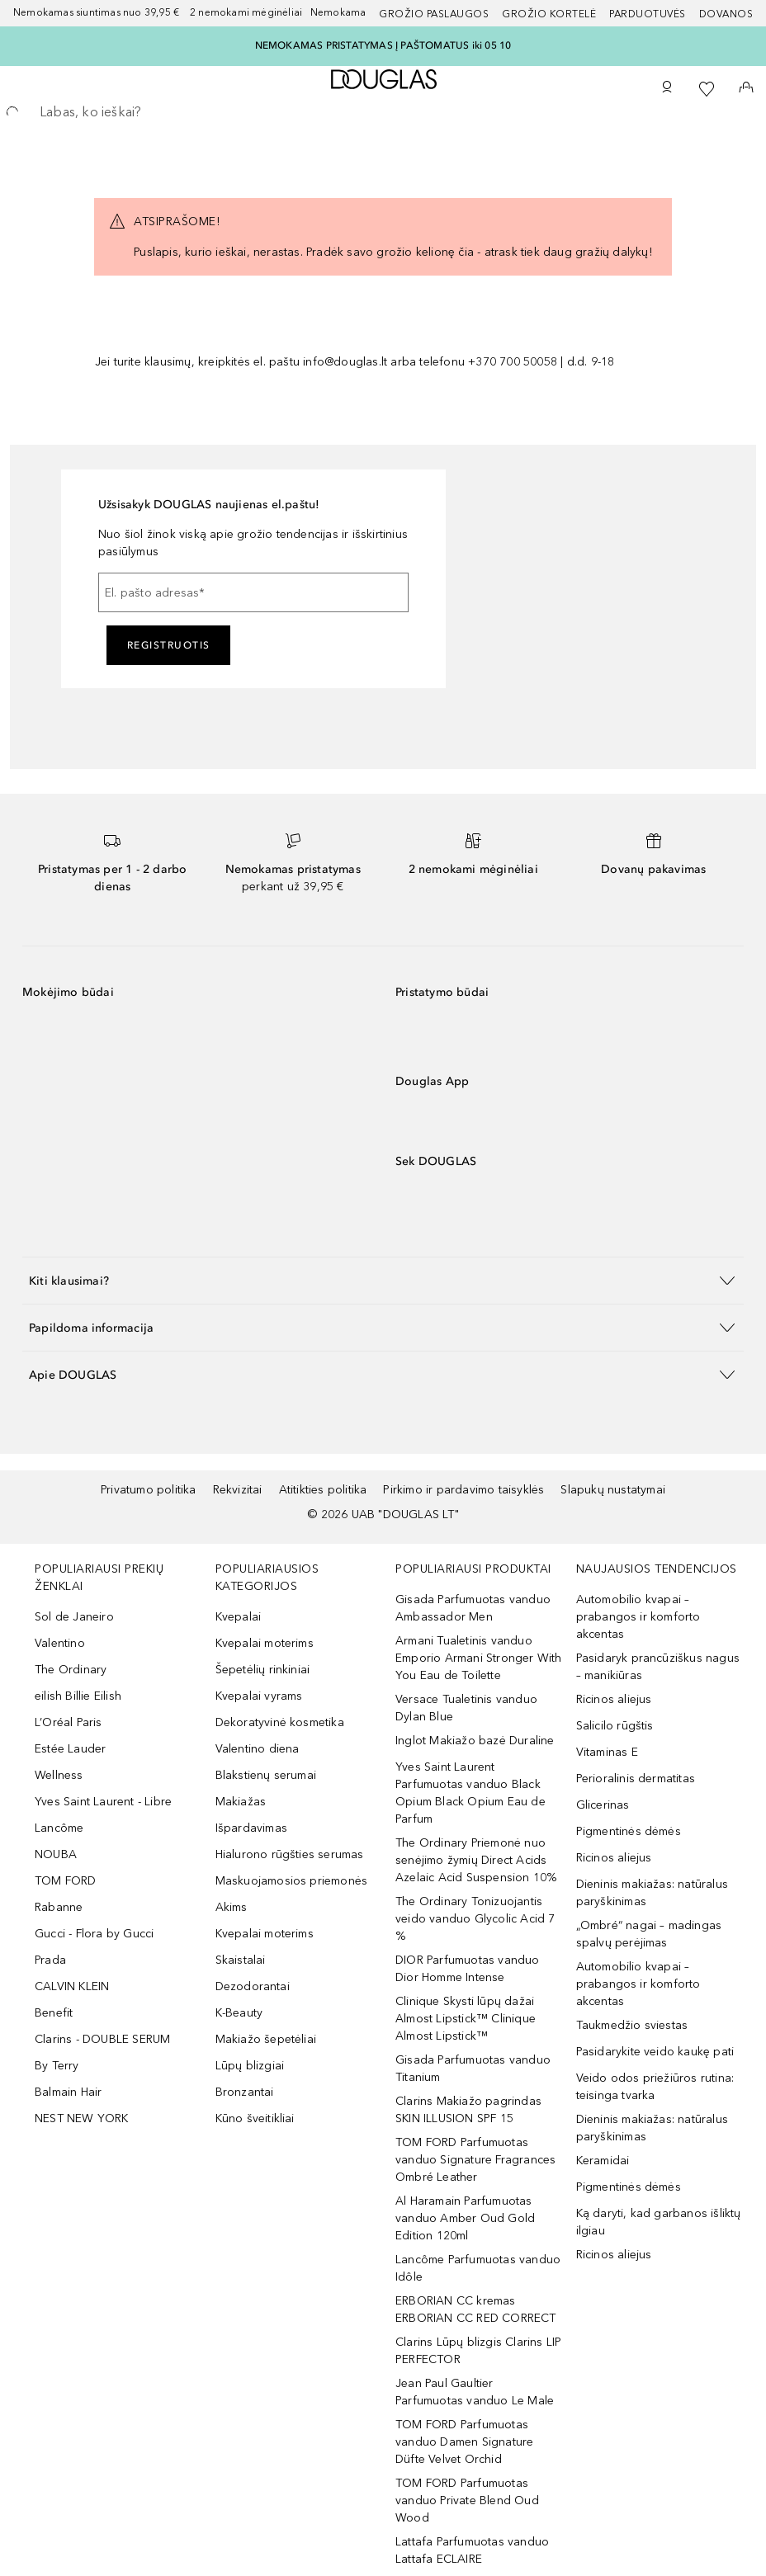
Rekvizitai (237, 1490)
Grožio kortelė (549, 14)
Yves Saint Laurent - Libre (103, 1802)
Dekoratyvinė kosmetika (279, 1722)
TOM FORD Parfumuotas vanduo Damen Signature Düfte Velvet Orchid (464, 2442)
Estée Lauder (70, 1749)
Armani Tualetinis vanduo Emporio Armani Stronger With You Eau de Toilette (478, 1658)
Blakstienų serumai (266, 1775)
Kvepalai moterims (264, 1643)
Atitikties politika (323, 1490)
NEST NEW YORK (82, 2118)
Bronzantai (244, 2092)
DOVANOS (726, 14)
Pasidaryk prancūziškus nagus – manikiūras (658, 1666)
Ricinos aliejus (614, 1699)
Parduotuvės (647, 14)
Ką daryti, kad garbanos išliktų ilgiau (658, 2222)
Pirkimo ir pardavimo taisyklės (463, 1490)
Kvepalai (238, 1617)
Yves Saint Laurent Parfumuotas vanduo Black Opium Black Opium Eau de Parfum (470, 1793)
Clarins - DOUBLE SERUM (102, 2039)
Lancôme (59, 1828)
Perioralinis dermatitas (636, 1779)
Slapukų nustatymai (612, 1490)
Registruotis (168, 645)
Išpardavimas (251, 1828)
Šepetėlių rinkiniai (262, 1670)
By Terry (57, 2066)
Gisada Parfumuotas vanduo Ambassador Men (473, 1608)
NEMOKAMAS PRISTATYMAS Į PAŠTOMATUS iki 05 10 (383, 45)
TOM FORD (66, 1881)
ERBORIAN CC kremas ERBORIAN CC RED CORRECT (475, 2309)
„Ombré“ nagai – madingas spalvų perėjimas (649, 1934)
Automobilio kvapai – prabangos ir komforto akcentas (638, 1616)
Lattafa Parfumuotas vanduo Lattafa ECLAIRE (472, 2550)
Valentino (60, 1643)
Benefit (54, 2013)
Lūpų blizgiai (250, 2066)
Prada (50, 1960)
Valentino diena (257, 1749)
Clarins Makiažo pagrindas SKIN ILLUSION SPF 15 (468, 2109)
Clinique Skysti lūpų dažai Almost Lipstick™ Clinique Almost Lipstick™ (465, 2018)
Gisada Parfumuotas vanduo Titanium (473, 2068)
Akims (231, 1907)
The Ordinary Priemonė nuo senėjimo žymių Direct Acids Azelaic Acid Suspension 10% (475, 1860)
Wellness (59, 1775)
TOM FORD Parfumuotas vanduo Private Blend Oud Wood (467, 2500)
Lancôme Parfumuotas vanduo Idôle (477, 2268)
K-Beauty (239, 2013)
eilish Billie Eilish (78, 1696)
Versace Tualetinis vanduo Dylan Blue (466, 1708)
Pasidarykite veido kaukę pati (655, 2052)
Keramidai (603, 2161)
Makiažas (241, 1802)
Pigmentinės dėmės (628, 1831)
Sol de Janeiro (74, 1617)
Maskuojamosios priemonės (291, 1881)
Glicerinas (603, 1805)
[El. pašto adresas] (253, 592)
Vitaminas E (607, 1752)
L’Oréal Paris (68, 1722)
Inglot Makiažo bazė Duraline (475, 1741)
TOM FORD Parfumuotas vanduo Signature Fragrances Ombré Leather (475, 2159)
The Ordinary (70, 1670)
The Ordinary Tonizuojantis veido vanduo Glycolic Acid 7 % (475, 1918)
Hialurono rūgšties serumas (289, 1854)
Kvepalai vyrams (259, 1696)
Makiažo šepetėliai (266, 2039)
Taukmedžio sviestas (632, 2025)
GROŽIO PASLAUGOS (434, 14)
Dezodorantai (252, 1986)
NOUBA (56, 1854)
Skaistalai (240, 1960)
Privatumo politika (148, 1490)
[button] (383, 1280)
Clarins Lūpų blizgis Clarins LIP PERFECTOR (478, 2350)
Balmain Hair (68, 2092)
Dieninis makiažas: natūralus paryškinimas (652, 1892)
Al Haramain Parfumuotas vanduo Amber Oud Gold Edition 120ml (465, 2218)
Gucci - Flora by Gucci (94, 1934)
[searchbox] (383, 112)
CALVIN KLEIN (72, 1986)
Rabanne (59, 1907)
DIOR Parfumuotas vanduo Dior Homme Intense (467, 1968)
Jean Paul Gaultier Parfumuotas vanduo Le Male (474, 2392)
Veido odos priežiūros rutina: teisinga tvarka (655, 2086)
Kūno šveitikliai (255, 2118)
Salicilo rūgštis (615, 1726)
